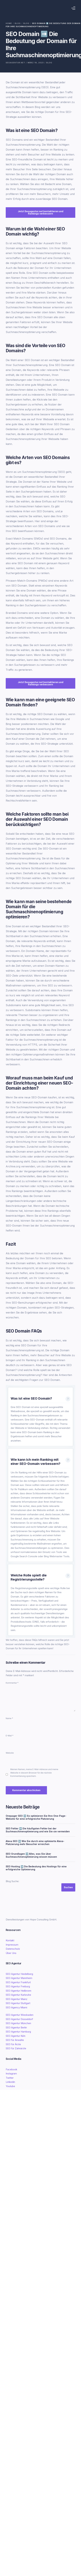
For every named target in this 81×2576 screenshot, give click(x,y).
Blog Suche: (12, 1881)
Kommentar (12, 1683)
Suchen (68, 1887)
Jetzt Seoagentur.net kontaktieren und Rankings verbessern (40, 212)
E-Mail (9, 1735)
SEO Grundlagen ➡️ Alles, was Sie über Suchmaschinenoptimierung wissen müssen (31, 1855)
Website (10, 1753)
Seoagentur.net (15, 62)
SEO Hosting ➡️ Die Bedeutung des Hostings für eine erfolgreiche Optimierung (36, 1868)
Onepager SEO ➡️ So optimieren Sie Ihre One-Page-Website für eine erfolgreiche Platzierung (36, 1817)
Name (9, 1718)
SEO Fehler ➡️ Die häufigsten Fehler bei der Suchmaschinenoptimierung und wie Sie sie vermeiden (38, 1830)
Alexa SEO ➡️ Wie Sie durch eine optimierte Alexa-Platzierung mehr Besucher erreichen (35, 1842)
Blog (49, 62)
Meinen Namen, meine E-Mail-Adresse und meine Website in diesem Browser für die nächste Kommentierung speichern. (34, 1772)
